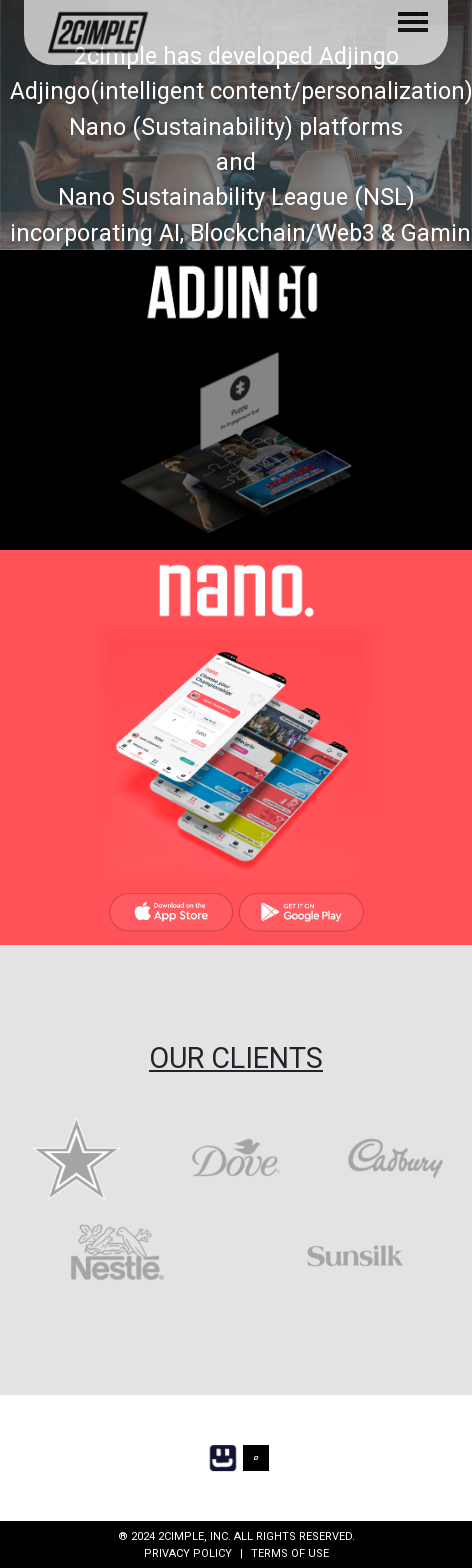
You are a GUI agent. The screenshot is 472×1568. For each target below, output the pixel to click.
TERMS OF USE (290, 1553)
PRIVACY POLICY (188, 1553)
